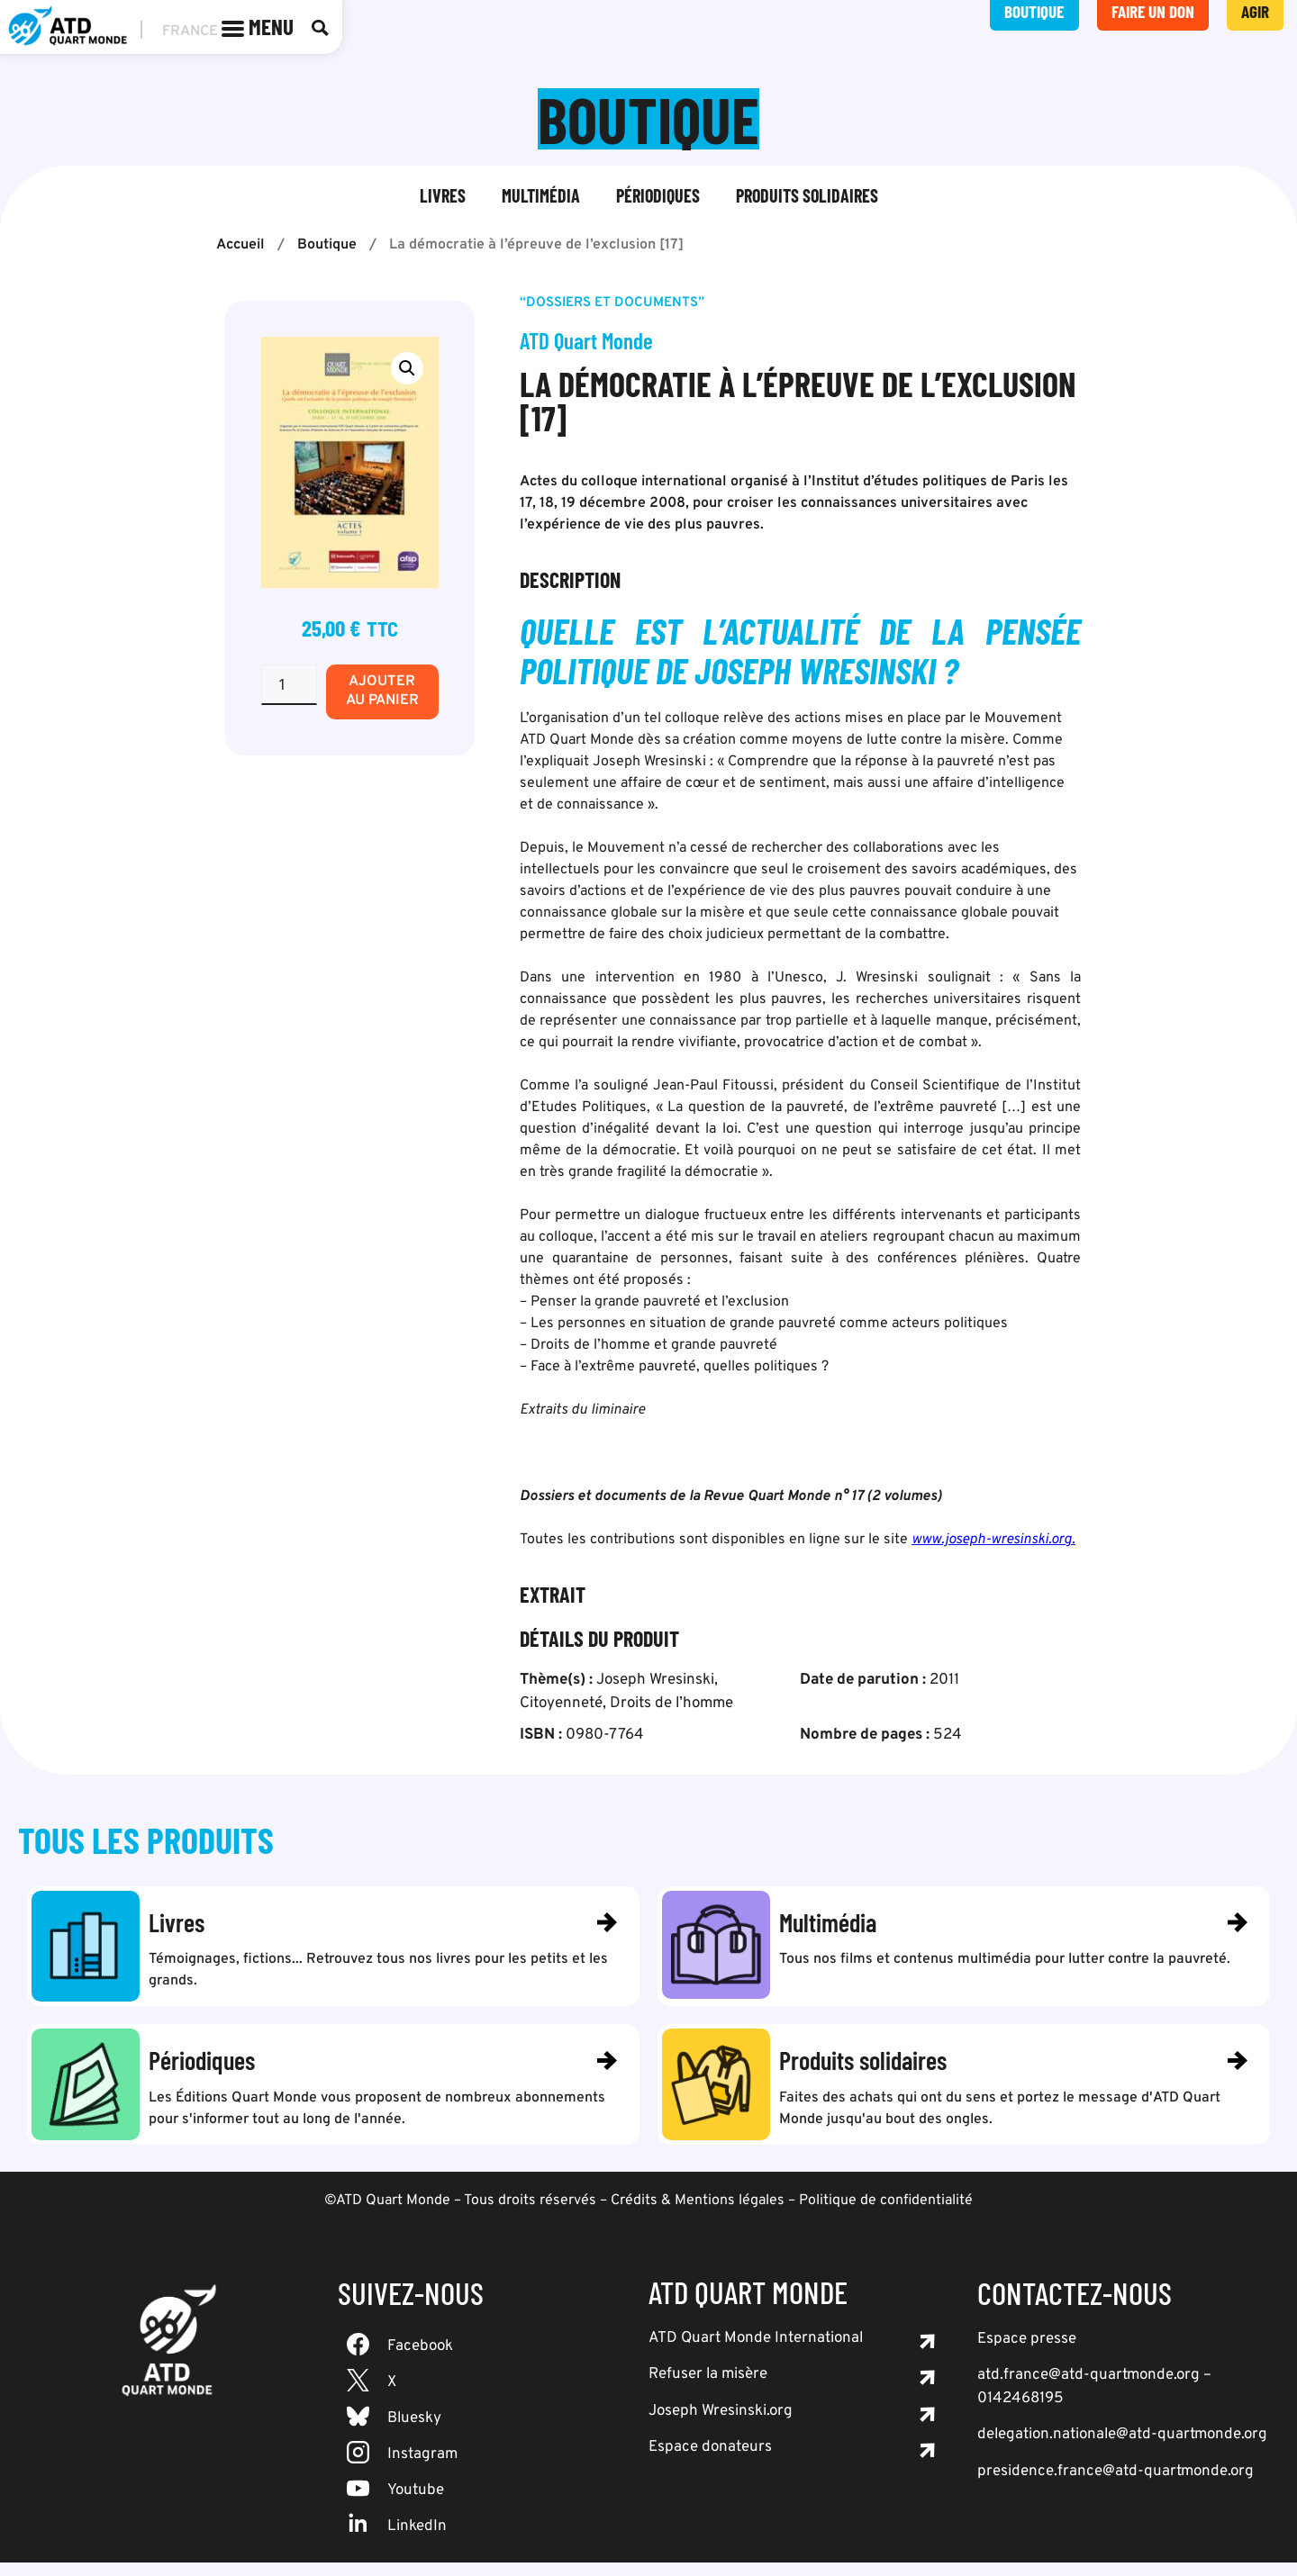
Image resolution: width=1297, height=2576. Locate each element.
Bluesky (414, 2432)
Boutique (327, 247)
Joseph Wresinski (655, 1682)
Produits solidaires (807, 197)
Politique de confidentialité (886, 2214)
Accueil (240, 247)
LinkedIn (417, 2540)
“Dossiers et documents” (612, 304)
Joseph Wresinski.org (720, 2425)
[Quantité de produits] (289, 686)
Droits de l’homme (671, 1705)
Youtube (415, 2504)
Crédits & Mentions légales (698, 2214)
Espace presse (1026, 2353)
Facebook (420, 2360)
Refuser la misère (707, 2388)
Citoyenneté (561, 1705)
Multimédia (541, 197)
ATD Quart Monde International (755, 2352)
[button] (407, 370)
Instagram (422, 2468)
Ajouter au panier (382, 692)
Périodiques (658, 197)
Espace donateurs (710, 2461)
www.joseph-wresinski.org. (993, 1541)
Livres (443, 197)
